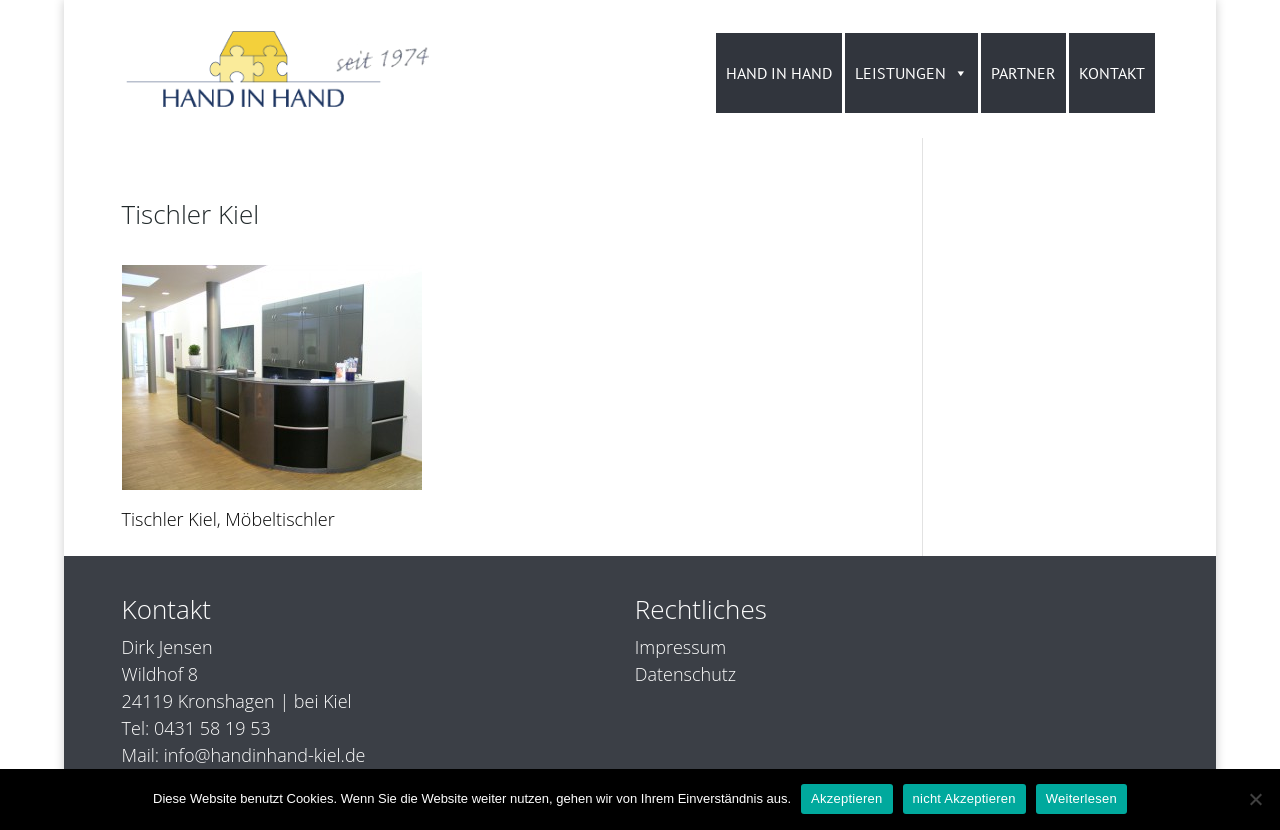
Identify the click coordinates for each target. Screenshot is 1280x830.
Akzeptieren (846, 798)
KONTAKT (1112, 73)
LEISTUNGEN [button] (911, 73)
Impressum (680, 647)
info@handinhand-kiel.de (265, 755)
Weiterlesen (1081, 798)
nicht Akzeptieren (964, 798)
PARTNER (1023, 73)
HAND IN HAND (779, 73)
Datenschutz (685, 674)
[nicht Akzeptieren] (1255, 799)
